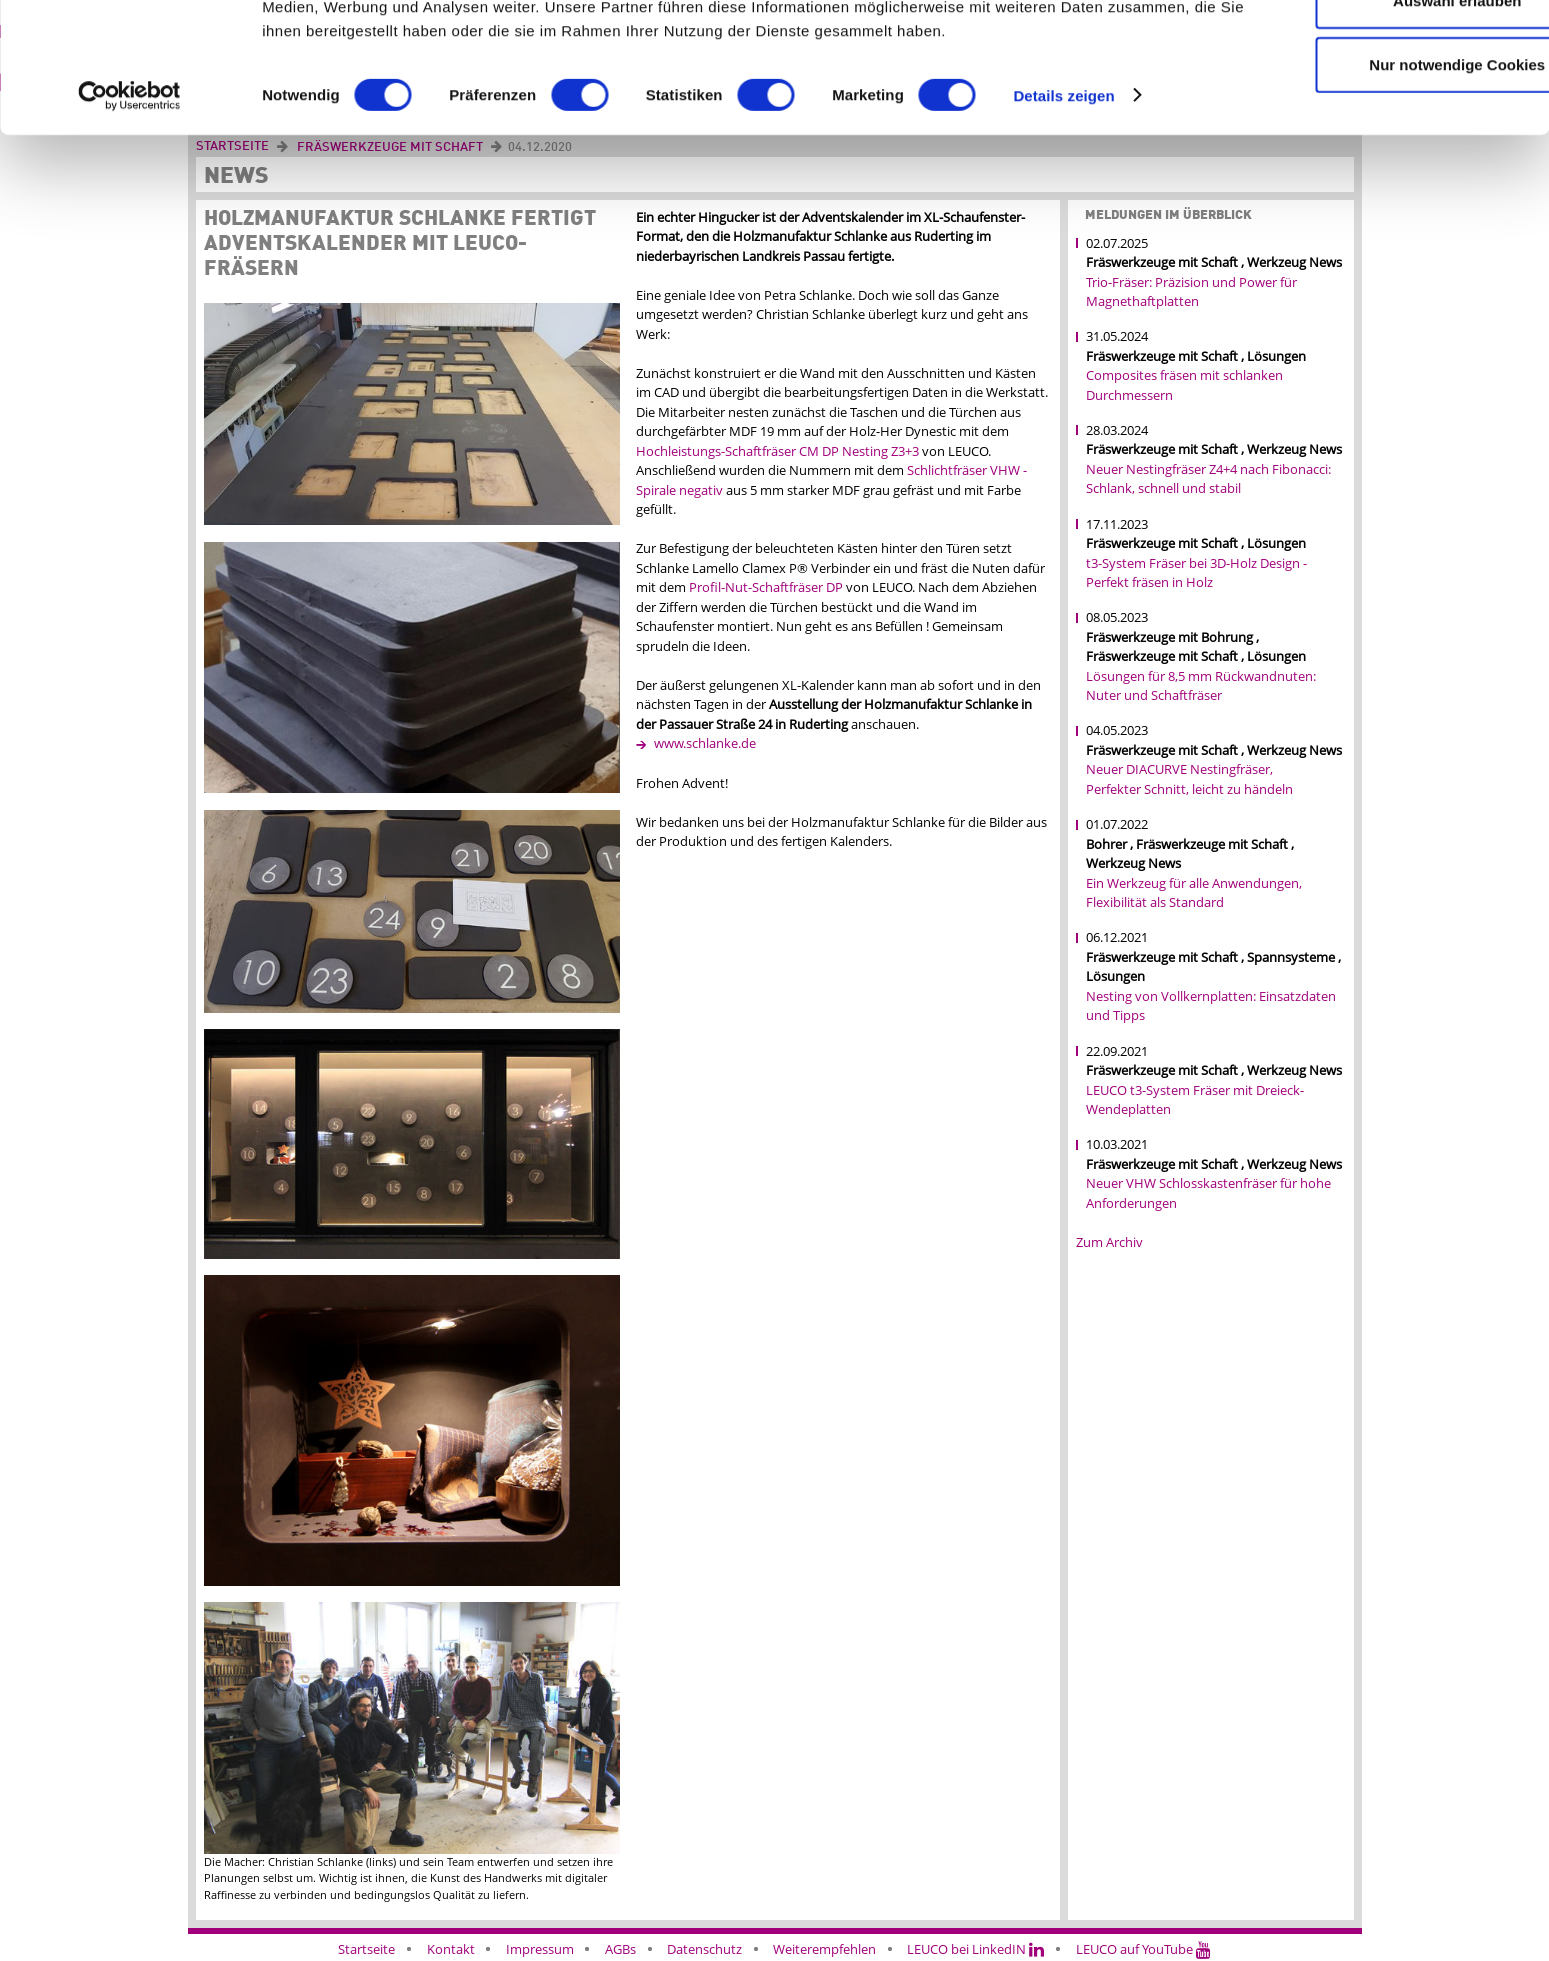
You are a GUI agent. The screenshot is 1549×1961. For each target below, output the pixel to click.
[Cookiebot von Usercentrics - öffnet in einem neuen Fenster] (129, 210)
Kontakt (451, 1949)
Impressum (540, 1949)
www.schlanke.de (705, 743)
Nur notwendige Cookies (1382, 178)
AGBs (620, 1949)
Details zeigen (1063, 209)
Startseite (366, 1949)
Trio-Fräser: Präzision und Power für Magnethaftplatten (1191, 292)
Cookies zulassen (1382, 51)
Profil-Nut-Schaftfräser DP (766, 587)
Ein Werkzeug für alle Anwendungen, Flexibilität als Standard (1194, 893)
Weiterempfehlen (824, 1949)
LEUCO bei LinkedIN (975, 1949)
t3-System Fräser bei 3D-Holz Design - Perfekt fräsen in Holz (1196, 573)
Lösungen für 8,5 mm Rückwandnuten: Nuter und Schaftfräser (1201, 686)
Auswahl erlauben (1382, 115)
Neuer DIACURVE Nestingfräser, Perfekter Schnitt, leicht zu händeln (1189, 779)
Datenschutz (704, 1949)
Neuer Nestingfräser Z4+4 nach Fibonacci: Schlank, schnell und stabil (1208, 479)
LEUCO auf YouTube (1143, 1949)
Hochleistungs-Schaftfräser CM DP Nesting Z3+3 (779, 451)
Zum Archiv (1109, 1242)
